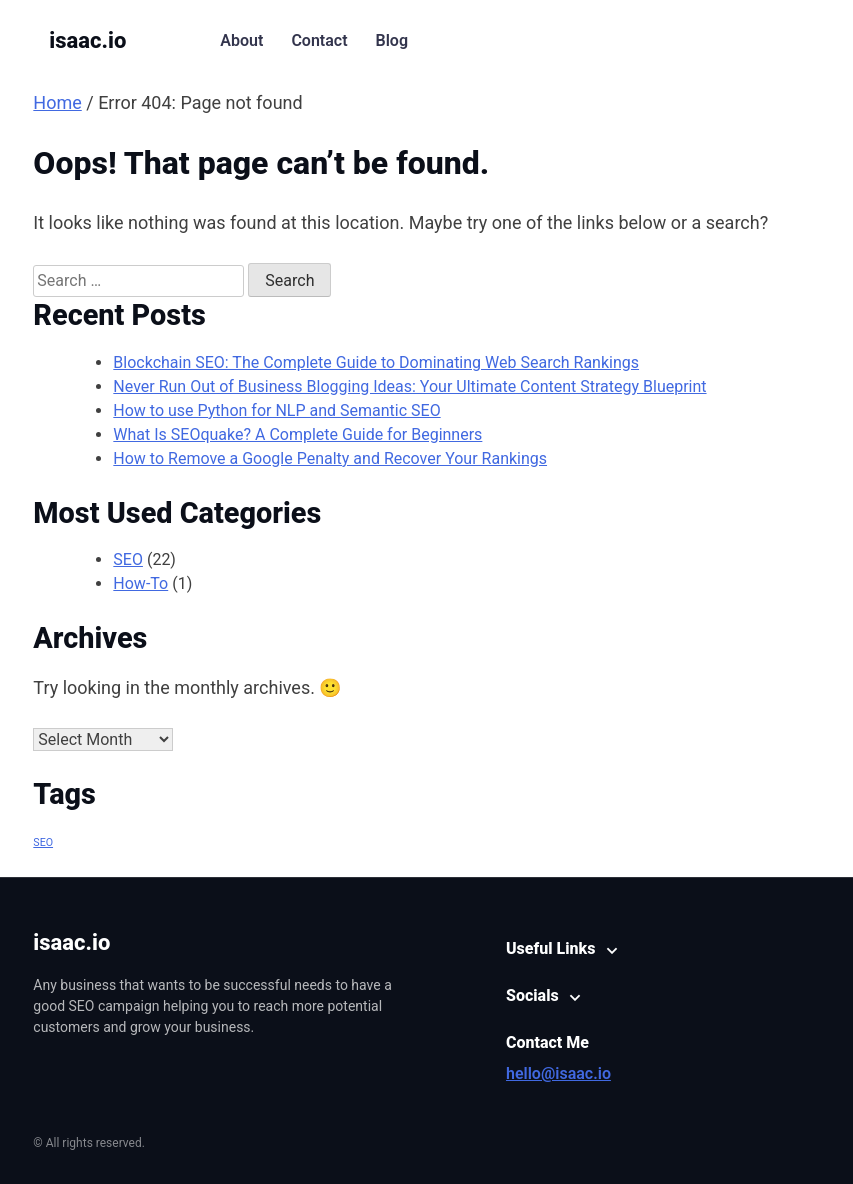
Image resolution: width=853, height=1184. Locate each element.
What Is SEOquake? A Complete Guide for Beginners (297, 434)
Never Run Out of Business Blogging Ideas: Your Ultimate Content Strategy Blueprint (409, 386)
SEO (128, 559)
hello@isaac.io (558, 1073)
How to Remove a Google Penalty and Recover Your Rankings (330, 458)
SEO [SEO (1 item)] (43, 842)
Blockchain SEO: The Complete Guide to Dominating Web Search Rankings (376, 362)
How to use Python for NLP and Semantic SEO (276, 410)
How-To (140, 583)
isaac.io (87, 40)
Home (57, 102)
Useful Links (550, 948)
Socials (532, 995)
